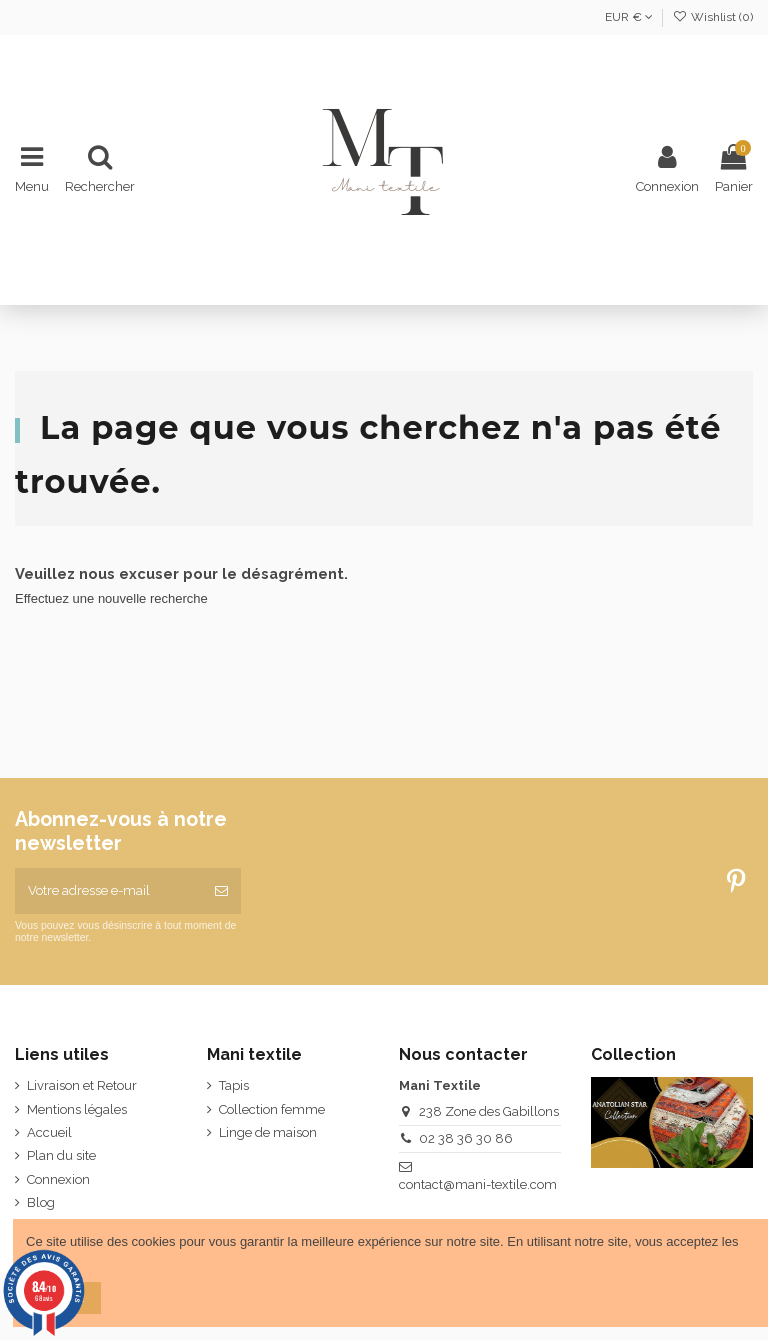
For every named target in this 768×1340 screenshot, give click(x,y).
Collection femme (272, 1109)
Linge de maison (268, 1132)
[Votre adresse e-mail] (108, 891)
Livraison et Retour (82, 1085)
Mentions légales (77, 1109)
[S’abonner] (221, 891)
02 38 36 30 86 (466, 1138)
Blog (41, 1202)
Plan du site (61, 1155)
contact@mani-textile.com (478, 1184)
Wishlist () (713, 17)
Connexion (58, 1179)
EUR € (629, 17)
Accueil (49, 1132)
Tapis (234, 1085)
